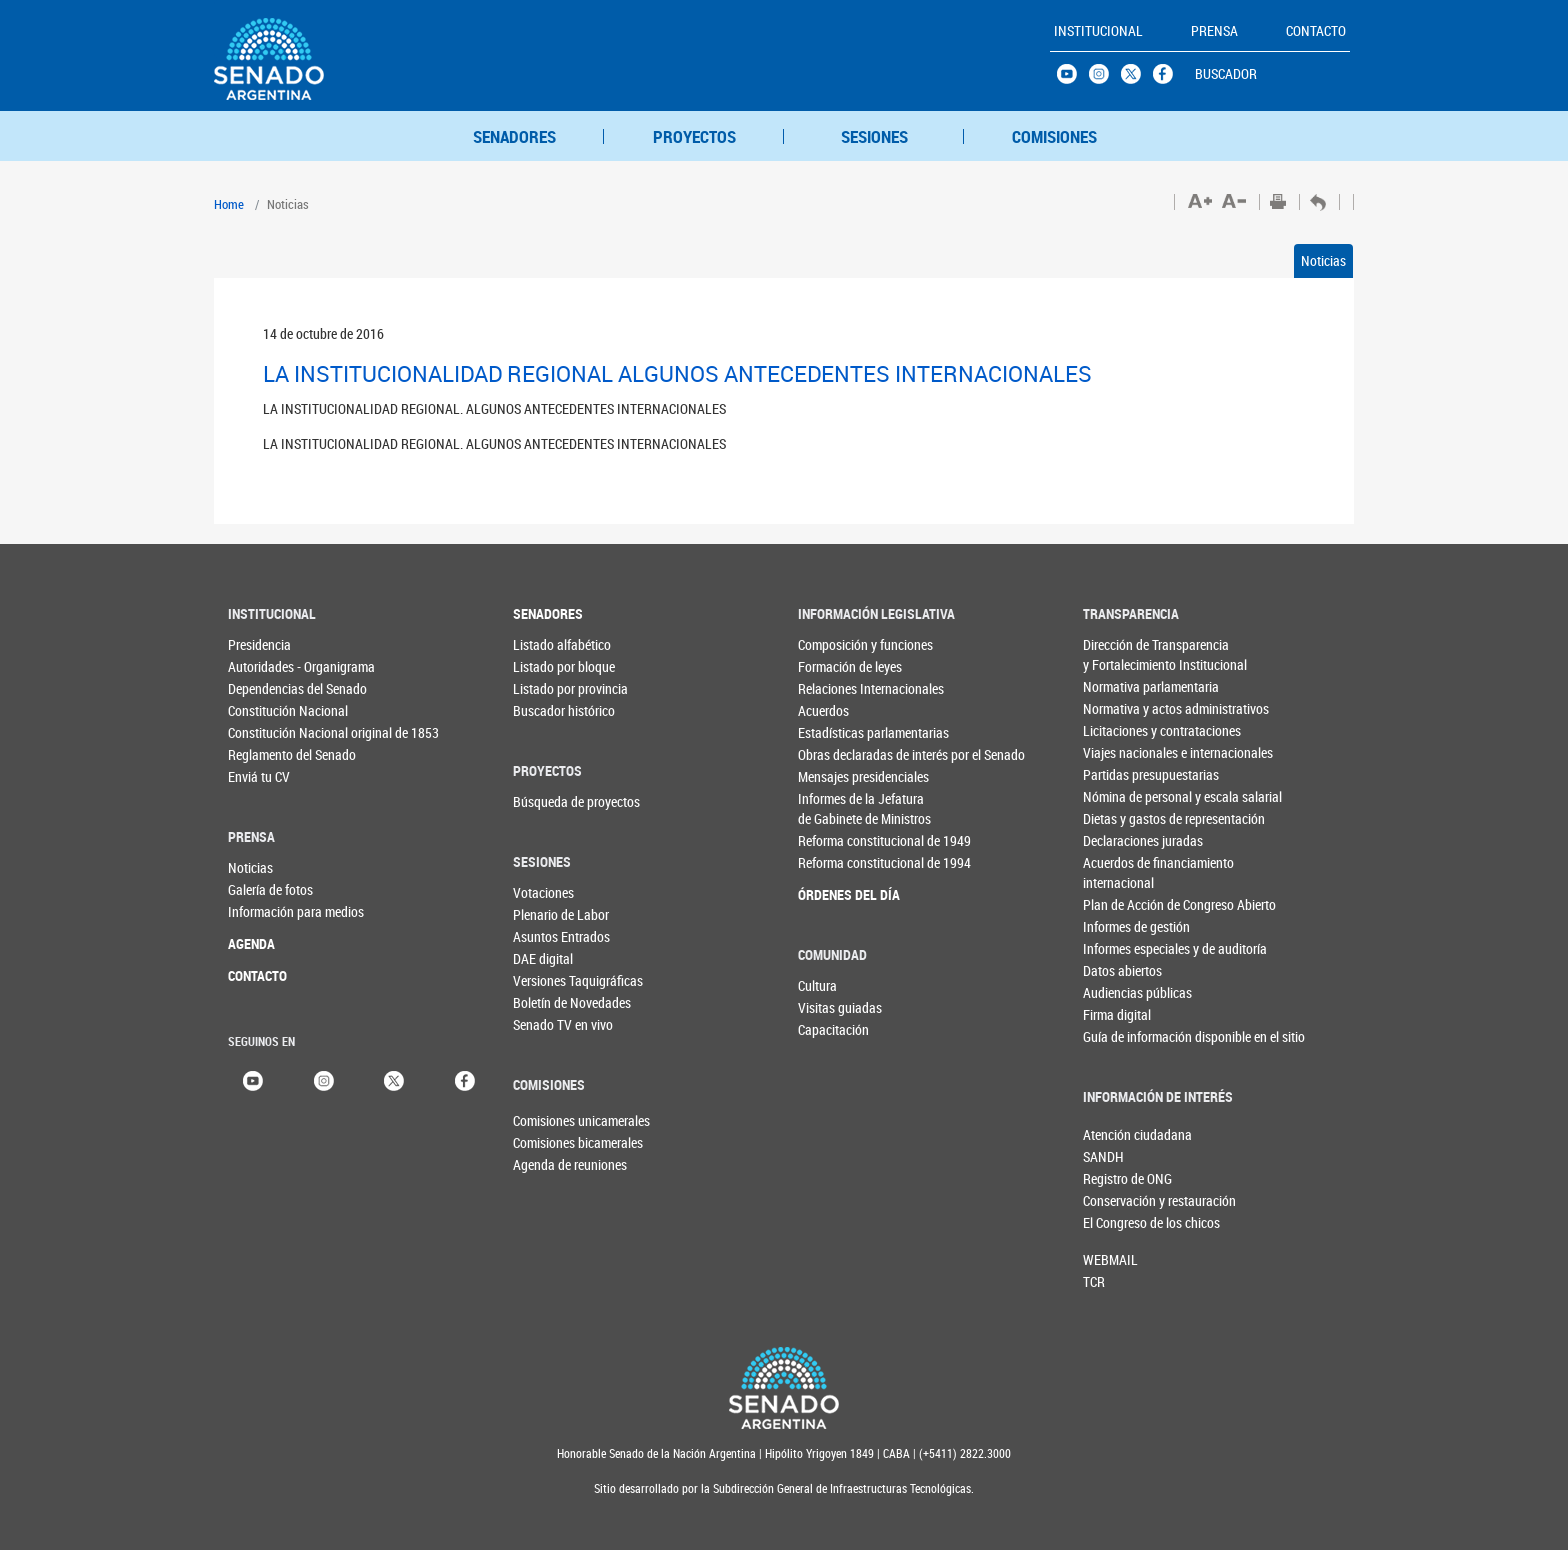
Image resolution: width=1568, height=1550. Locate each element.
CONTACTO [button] (1316, 30)
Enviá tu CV (259, 776)
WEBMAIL (1110, 1259)
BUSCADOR (1226, 73)
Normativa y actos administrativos (1123, 708)
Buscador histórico (553, 710)
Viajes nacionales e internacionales (1123, 752)
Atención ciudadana (1116, 1134)
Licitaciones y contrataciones (1123, 730)
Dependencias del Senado (268, 688)
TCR (1094, 1281)
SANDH (1103, 1156)
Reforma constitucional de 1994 (838, 862)
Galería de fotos (268, 889)
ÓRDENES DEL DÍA (838, 894)
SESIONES (874, 136)
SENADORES (514, 136)
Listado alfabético (553, 644)
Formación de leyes (838, 666)
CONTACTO (257, 975)
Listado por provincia (553, 688)
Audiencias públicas (1123, 992)
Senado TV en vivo (553, 1024)
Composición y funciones (838, 644)
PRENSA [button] (1214, 30)
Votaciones (543, 892)
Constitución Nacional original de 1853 (268, 732)
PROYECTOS (694, 136)
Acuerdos (823, 710)
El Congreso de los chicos (1116, 1222)
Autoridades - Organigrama (268, 666)
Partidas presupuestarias (1123, 774)
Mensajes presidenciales (838, 776)
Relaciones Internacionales (838, 688)
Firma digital (1117, 1014)
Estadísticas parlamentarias (838, 732)
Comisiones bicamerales (546, 1142)
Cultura (817, 985)
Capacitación (833, 1029)
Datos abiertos (1122, 970)
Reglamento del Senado (268, 754)
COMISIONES (1054, 136)
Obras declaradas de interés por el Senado (838, 754)
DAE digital (543, 958)
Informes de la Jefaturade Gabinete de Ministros (838, 808)
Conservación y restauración (1116, 1200)
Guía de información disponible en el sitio (1123, 1036)
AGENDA (251, 943)
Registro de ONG (1116, 1178)
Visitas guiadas (838, 1007)
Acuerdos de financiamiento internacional (1123, 872)
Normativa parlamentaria (1123, 686)
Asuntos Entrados (553, 936)
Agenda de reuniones (546, 1164)
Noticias (1323, 260)
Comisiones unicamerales (546, 1120)
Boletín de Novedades (553, 1002)
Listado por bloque (553, 666)
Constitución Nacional (268, 710)
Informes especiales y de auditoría (1123, 948)
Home (229, 204)
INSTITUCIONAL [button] (1098, 30)
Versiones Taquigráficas (553, 980)
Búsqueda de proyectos (553, 801)
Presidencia (259, 644)
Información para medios (268, 911)
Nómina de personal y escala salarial (1123, 796)
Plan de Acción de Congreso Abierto (1123, 904)
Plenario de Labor (553, 914)
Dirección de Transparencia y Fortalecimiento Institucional (1123, 654)
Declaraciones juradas (1123, 840)
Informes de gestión (1123, 926)
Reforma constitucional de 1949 (838, 840)
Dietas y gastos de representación (1123, 818)
